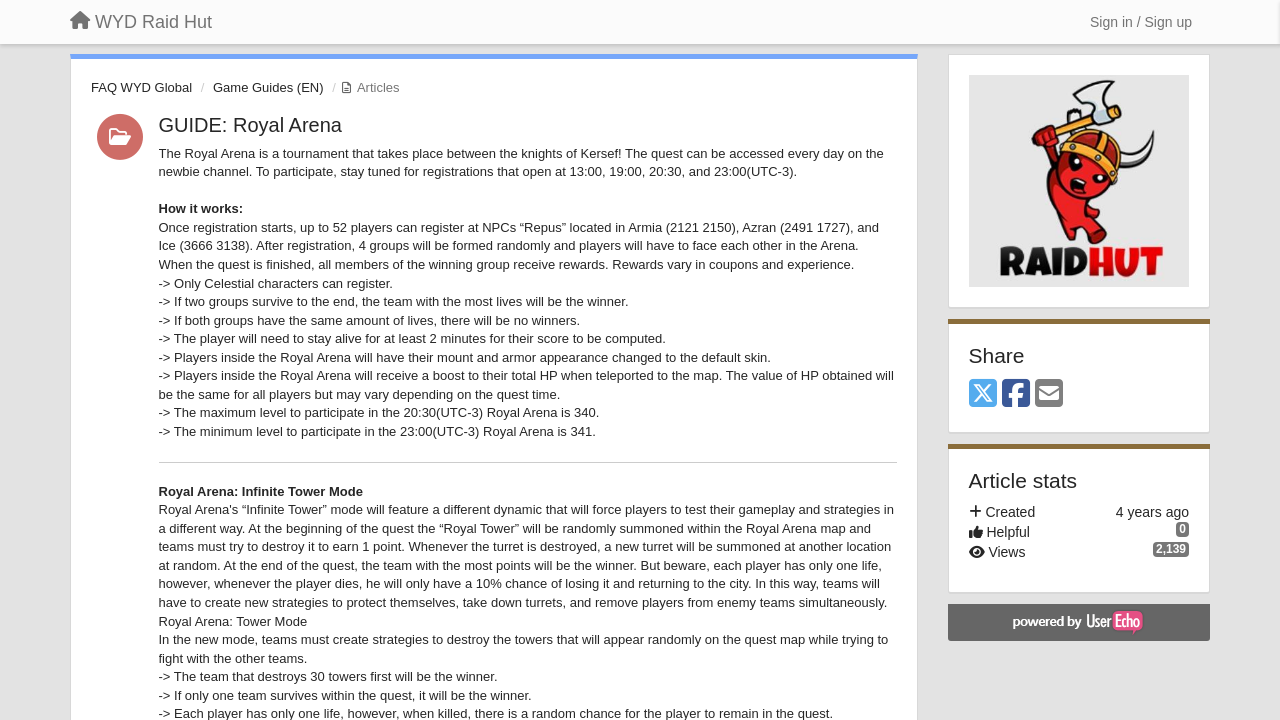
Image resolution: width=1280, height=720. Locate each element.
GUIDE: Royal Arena (250, 125)
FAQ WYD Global (141, 87)
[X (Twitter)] (983, 394)
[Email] (1049, 394)
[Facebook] (1016, 394)
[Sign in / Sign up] (1141, 22)
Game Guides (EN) (268, 87)
